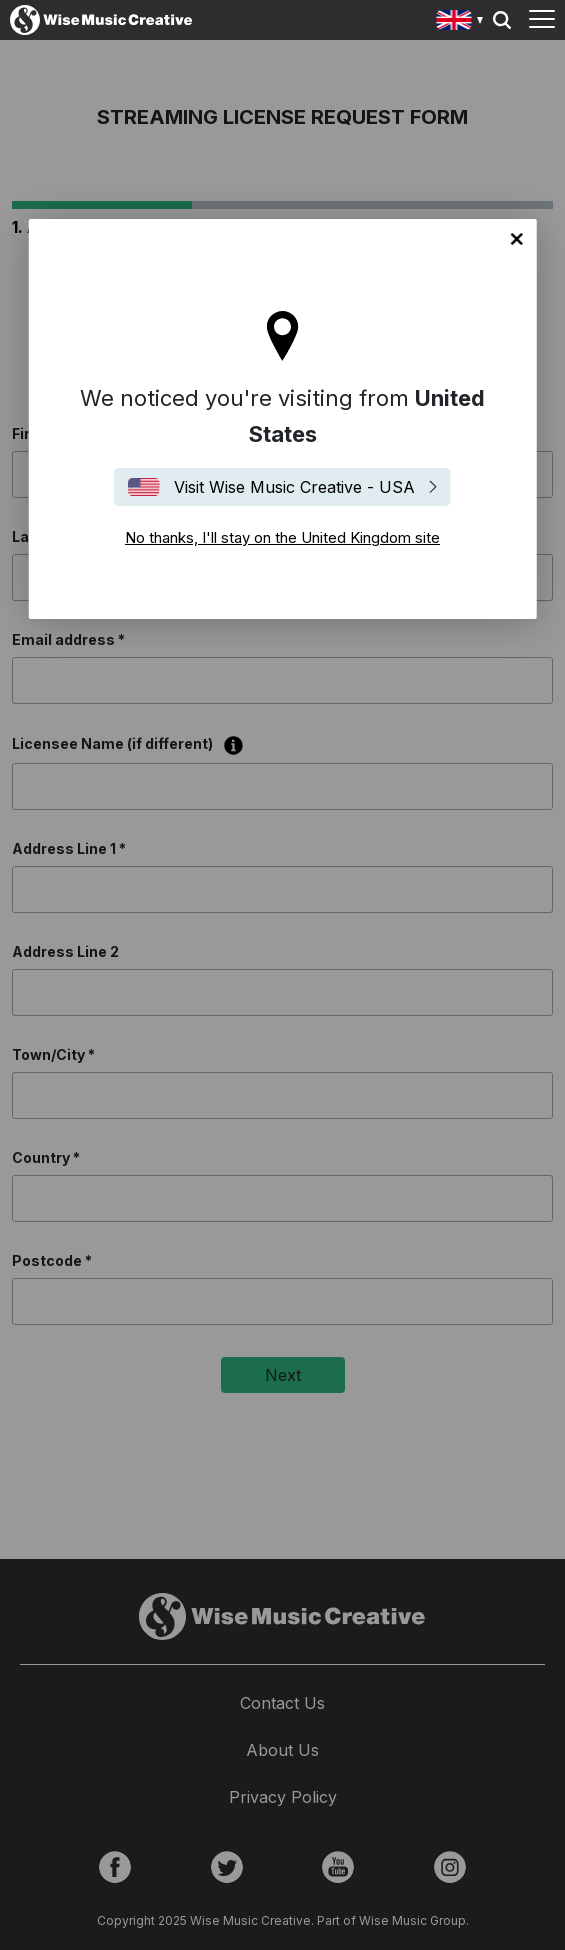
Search (502, 20)
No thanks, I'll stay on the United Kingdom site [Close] (517, 239)
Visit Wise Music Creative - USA (294, 487)
